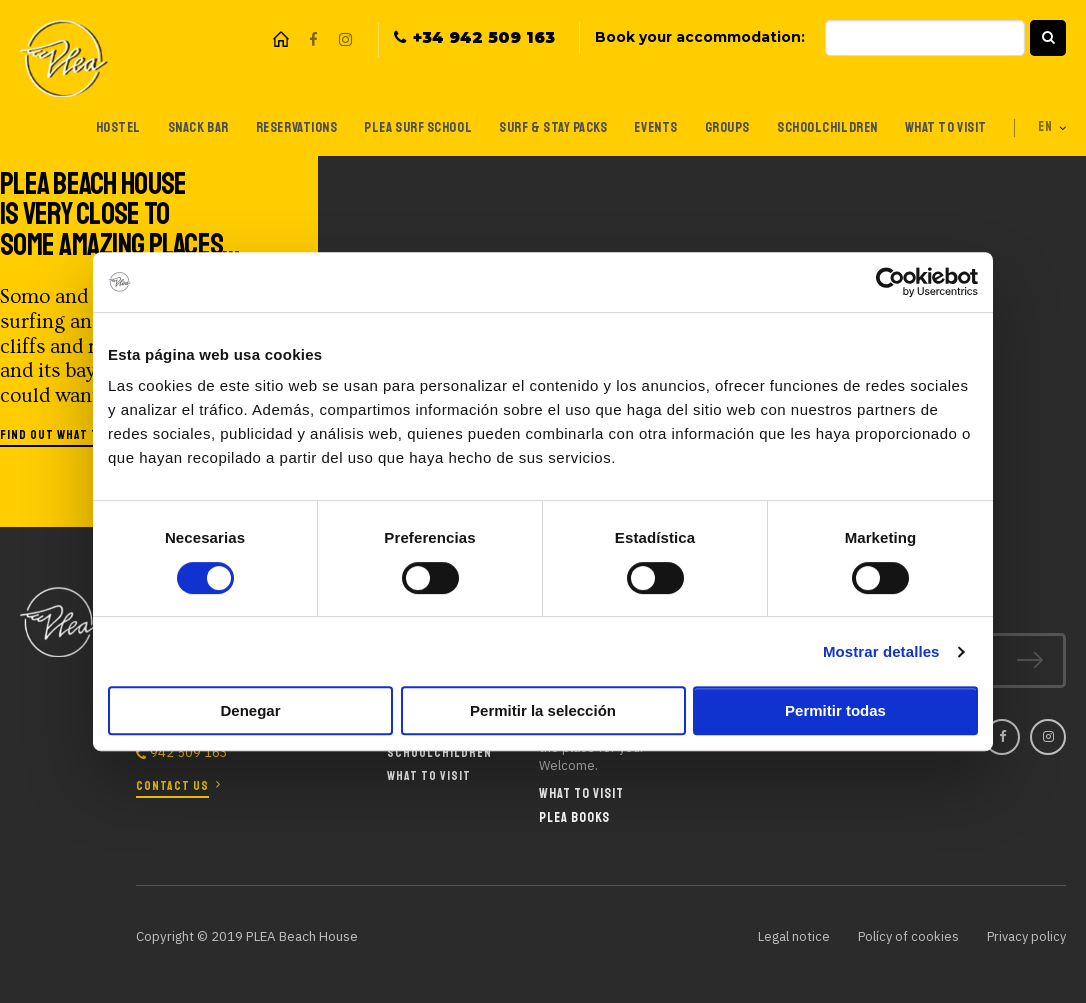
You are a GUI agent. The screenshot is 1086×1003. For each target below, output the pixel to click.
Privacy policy (1024, 936)
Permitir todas (835, 710)
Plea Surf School (405, 127)
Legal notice (788, 936)
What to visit (942, 127)
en (1044, 127)
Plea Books (574, 817)
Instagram (345, 40)
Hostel (99, 127)
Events (648, 127)
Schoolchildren (821, 127)
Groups (720, 127)
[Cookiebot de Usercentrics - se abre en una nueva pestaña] (890, 282)
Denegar (250, 710)
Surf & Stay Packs (542, 127)
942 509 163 (189, 753)
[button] (1048, 38)
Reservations (281, 127)
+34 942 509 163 (484, 38)
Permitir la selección (543, 710)
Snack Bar (180, 127)
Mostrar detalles (881, 651)
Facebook (313, 40)
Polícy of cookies (903, 936)
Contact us (172, 785)
